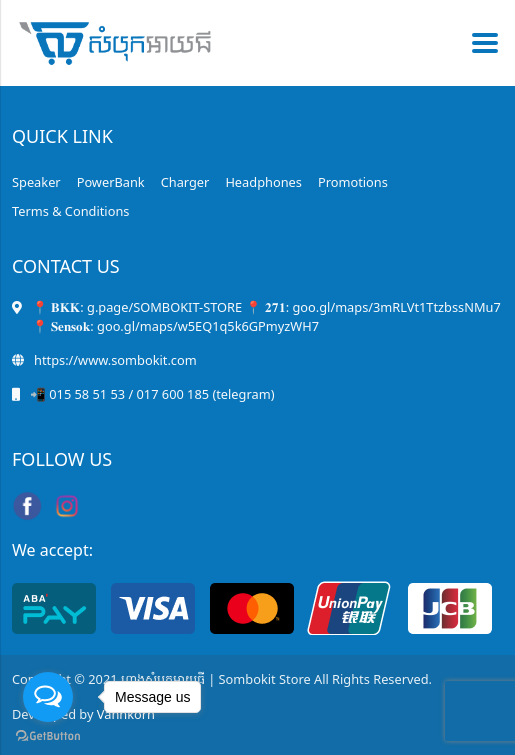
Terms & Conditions (70, 211)
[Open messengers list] (48, 697)
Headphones (263, 182)
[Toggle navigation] (479, 43)
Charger (185, 182)
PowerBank (111, 182)
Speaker (36, 182)
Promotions (353, 182)
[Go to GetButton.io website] (48, 735)
